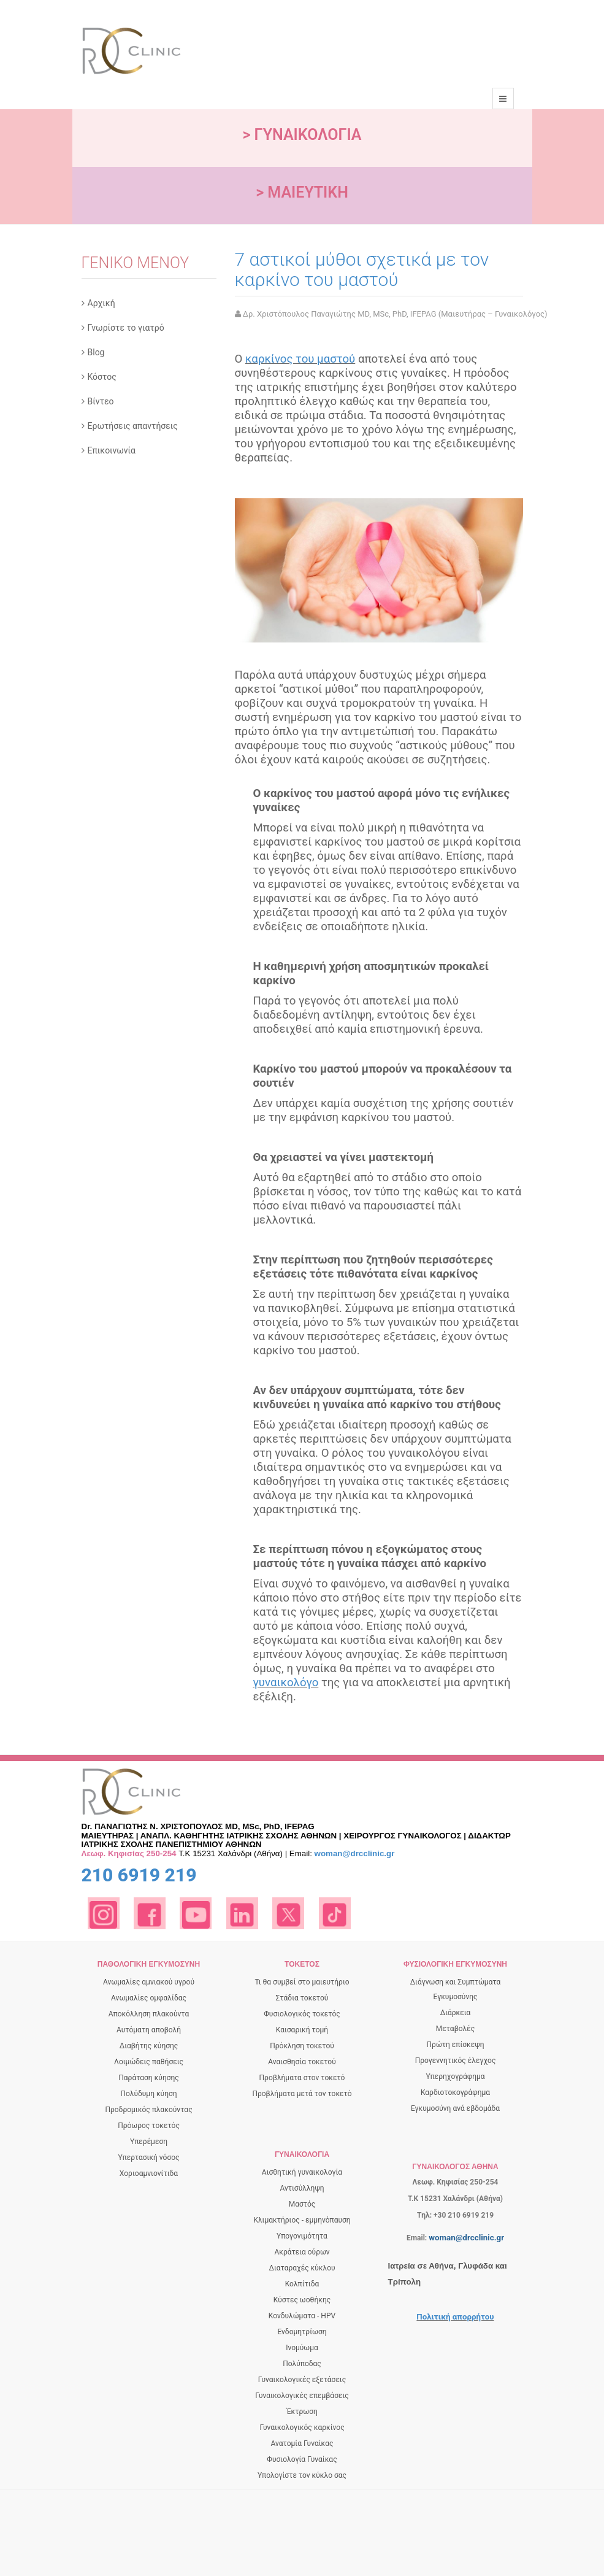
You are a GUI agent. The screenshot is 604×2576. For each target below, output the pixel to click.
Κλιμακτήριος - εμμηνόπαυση (301, 2220)
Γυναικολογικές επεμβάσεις (301, 2395)
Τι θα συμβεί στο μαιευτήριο (301, 1982)
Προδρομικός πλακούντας (148, 2109)
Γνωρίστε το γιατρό (126, 328)
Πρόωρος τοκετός (149, 2125)
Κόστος (102, 377)
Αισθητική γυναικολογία (302, 2172)
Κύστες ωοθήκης (302, 2300)
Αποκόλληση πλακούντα (149, 2014)
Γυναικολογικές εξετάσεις (302, 2379)
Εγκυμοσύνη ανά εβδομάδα (455, 2108)
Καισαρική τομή (302, 2030)
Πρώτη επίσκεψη (455, 2044)
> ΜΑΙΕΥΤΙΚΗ (302, 192)
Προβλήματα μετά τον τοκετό (301, 2093)
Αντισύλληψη (302, 2188)
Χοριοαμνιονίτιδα (149, 2173)
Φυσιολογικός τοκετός (302, 2014)
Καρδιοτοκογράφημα (455, 2092)
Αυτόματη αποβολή (149, 2030)
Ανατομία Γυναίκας (302, 2443)
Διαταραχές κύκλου (302, 2268)
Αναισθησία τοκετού (301, 2061)
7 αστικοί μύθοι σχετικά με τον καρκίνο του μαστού (362, 269)
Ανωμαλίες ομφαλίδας (148, 1998)
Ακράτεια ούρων (301, 2252)
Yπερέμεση (148, 2141)
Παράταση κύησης (148, 2077)
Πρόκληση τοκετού (302, 2046)
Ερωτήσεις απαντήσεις (133, 426)
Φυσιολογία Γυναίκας (302, 2459)
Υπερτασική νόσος (148, 2157)
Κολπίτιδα (302, 2284)
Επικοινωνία (112, 450)
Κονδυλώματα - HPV (302, 2316)
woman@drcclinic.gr (355, 1853)
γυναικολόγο (286, 1682)
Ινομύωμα (302, 2347)
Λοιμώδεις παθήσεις (148, 2061)
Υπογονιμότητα (302, 2236)
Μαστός (302, 2204)
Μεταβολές (455, 2028)
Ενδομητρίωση (301, 2331)
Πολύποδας (302, 2363)
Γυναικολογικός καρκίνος (301, 2427)
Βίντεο (101, 401)
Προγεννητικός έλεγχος (455, 2060)
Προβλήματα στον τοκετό (302, 2077)
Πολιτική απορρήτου (455, 2316)
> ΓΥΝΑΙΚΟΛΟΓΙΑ (301, 135)
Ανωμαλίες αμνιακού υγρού (148, 1982)
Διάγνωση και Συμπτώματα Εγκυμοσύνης (455, 1989)
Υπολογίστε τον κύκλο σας (302, 2475)
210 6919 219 (139, 1875)
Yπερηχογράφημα (455, 2076)
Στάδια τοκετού (302, 1998)
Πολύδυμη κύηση (148, 2093)
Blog (96, 352)
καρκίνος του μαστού (300, 359)
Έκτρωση (302, 2411)
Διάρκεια (455, 2012)
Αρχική (101, 303)
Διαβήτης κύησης (149, 2046)
